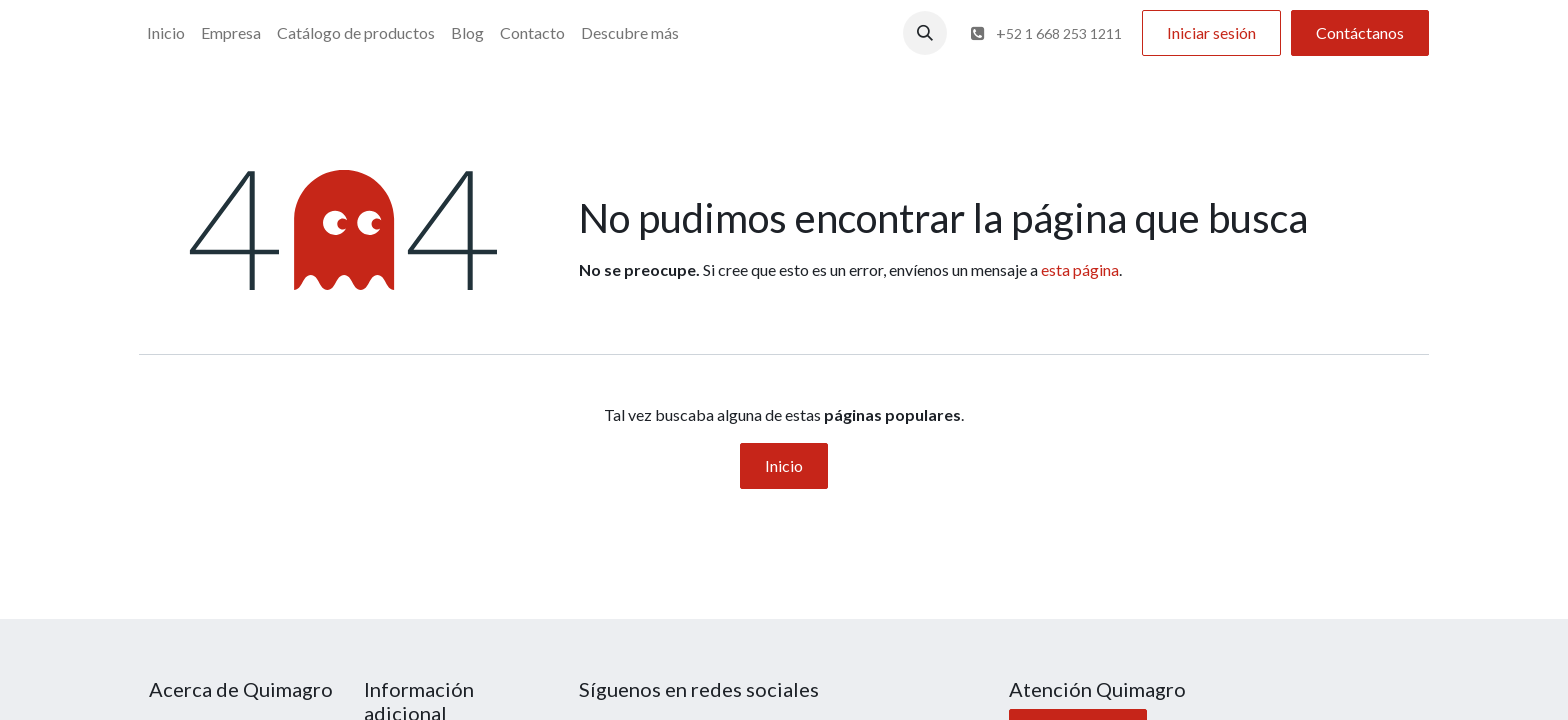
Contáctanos (1360, 32)
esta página (1080, 269)
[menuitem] (166, 33)
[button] (925, 33)
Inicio (784, 465)
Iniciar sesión (1211, 32)
